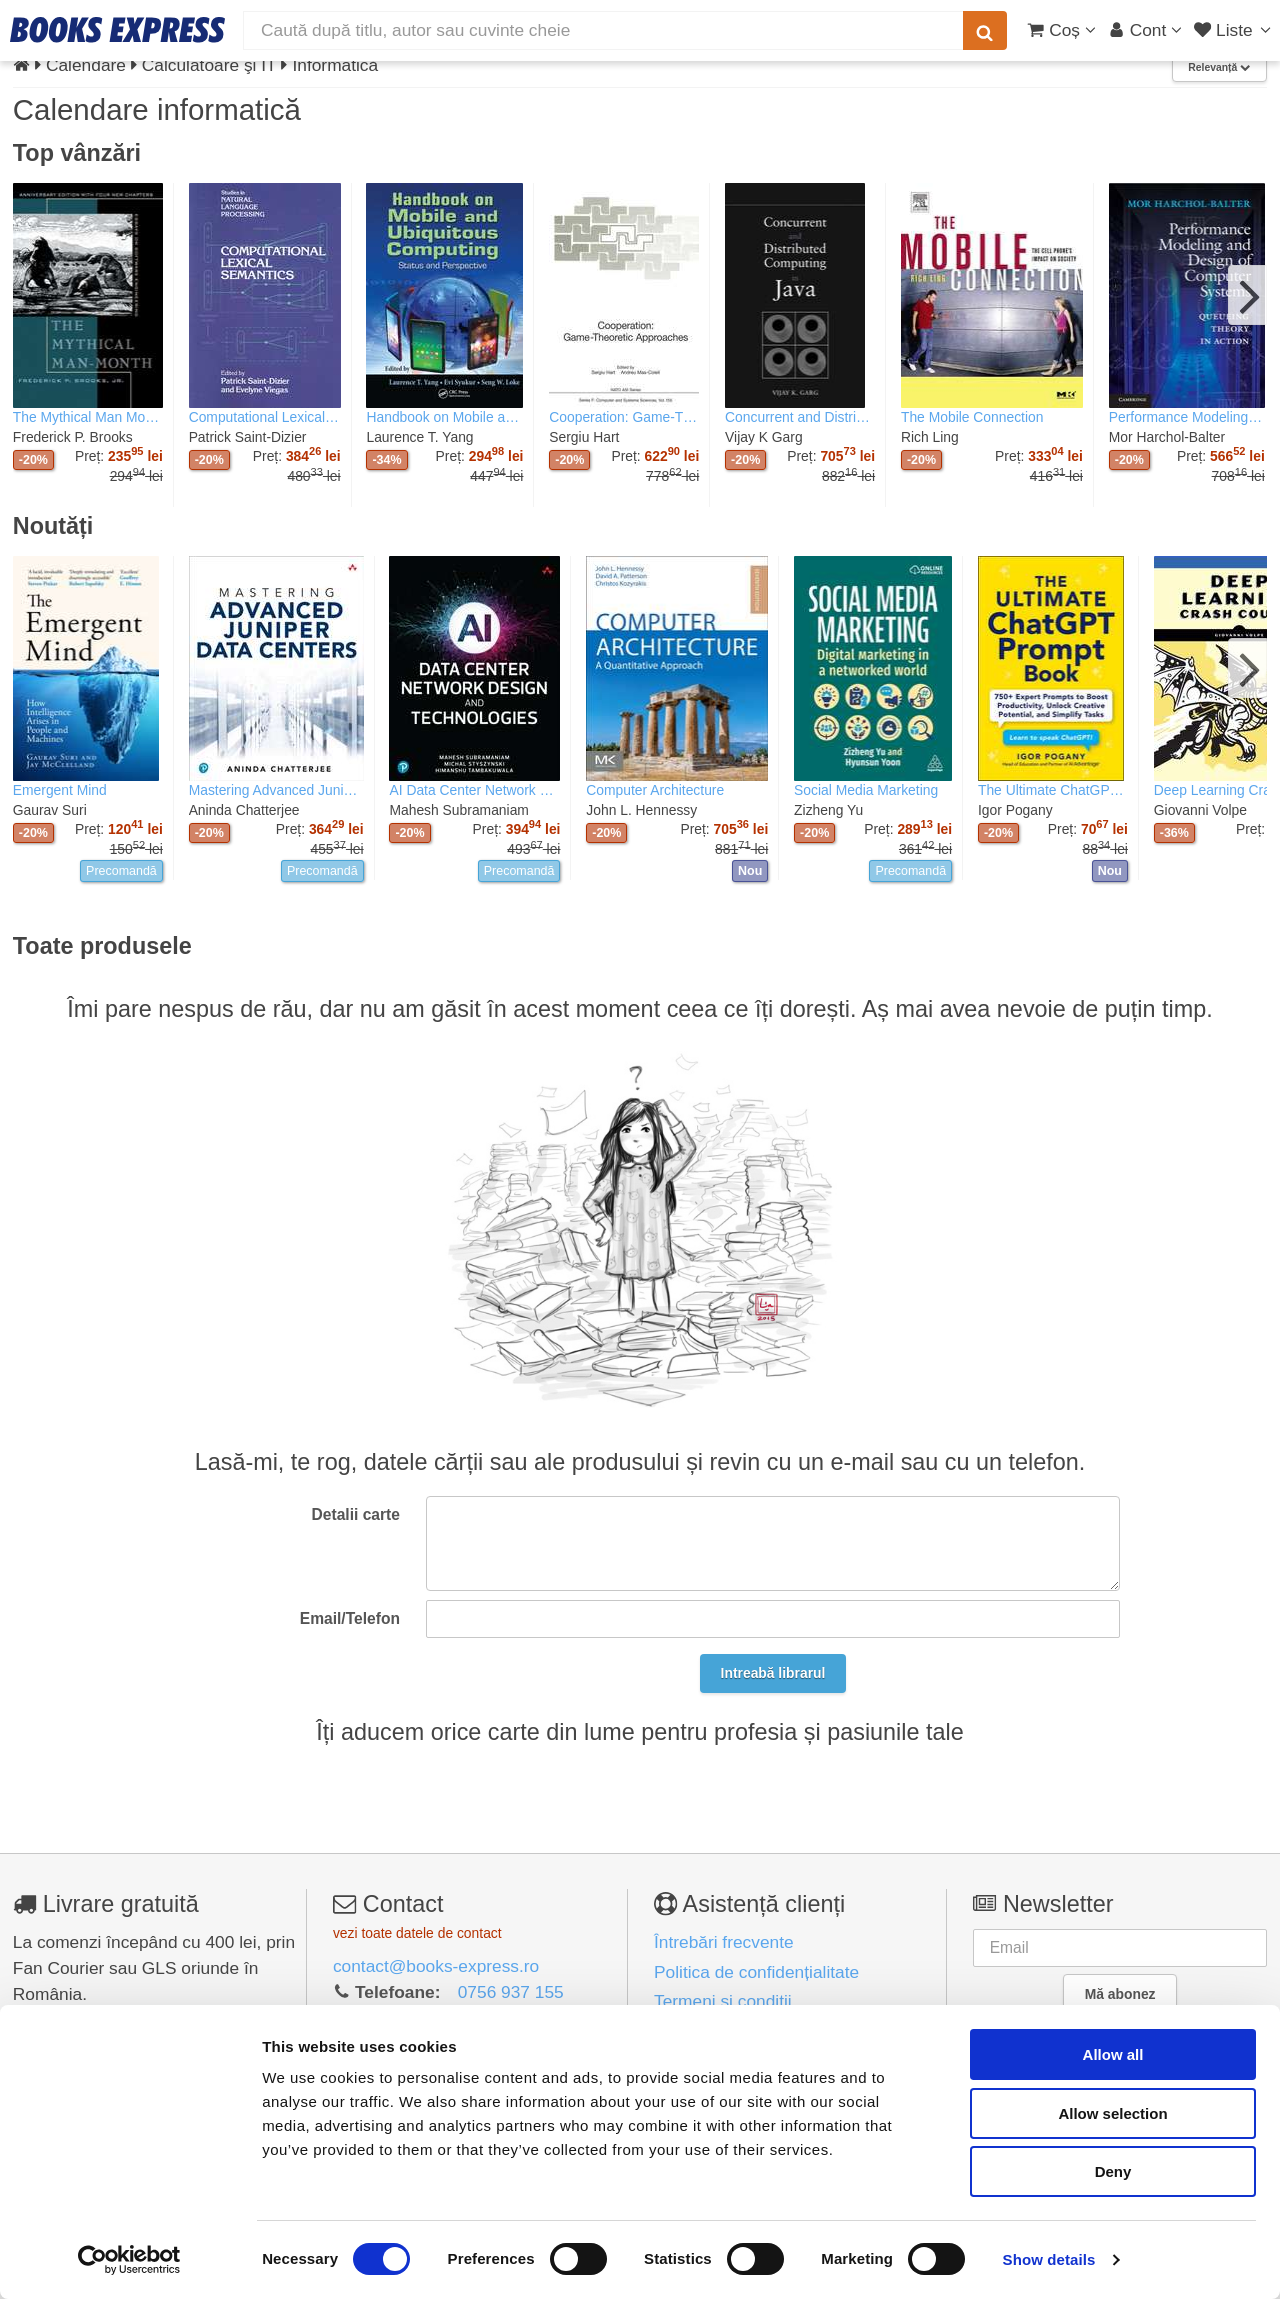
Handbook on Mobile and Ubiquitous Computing (444, 417)
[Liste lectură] (1234, 30)
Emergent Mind (60, 790)
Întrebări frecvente (724, 1942)
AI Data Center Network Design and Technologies (474, 790)
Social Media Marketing (866, 790)
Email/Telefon (350, 1618)
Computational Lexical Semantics (265, 417)
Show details (1049, 2259)
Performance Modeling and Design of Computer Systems (1187, 417)
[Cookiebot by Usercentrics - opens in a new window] (129, 2260)
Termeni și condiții (723, 2001)
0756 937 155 (511, 1992)
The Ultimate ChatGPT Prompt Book (1053, 790)
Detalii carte (356, 1514)
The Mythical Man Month (88, 417)
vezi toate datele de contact (417, 1933)
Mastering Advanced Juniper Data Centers (276, 790)
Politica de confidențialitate (756, 1972)
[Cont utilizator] (1145, 30)
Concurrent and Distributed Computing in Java (800, 417)
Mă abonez (1120, 1994)
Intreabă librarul (773, 1673)
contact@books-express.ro (436, 1966)
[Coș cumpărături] (1061, 30)
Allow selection (1112, 2113)
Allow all (1113, 2054)
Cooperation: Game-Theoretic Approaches (624, 417)
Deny (1113, 2171)
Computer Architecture (655, 790)
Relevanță (1219, 67)
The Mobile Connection (972, 417)
